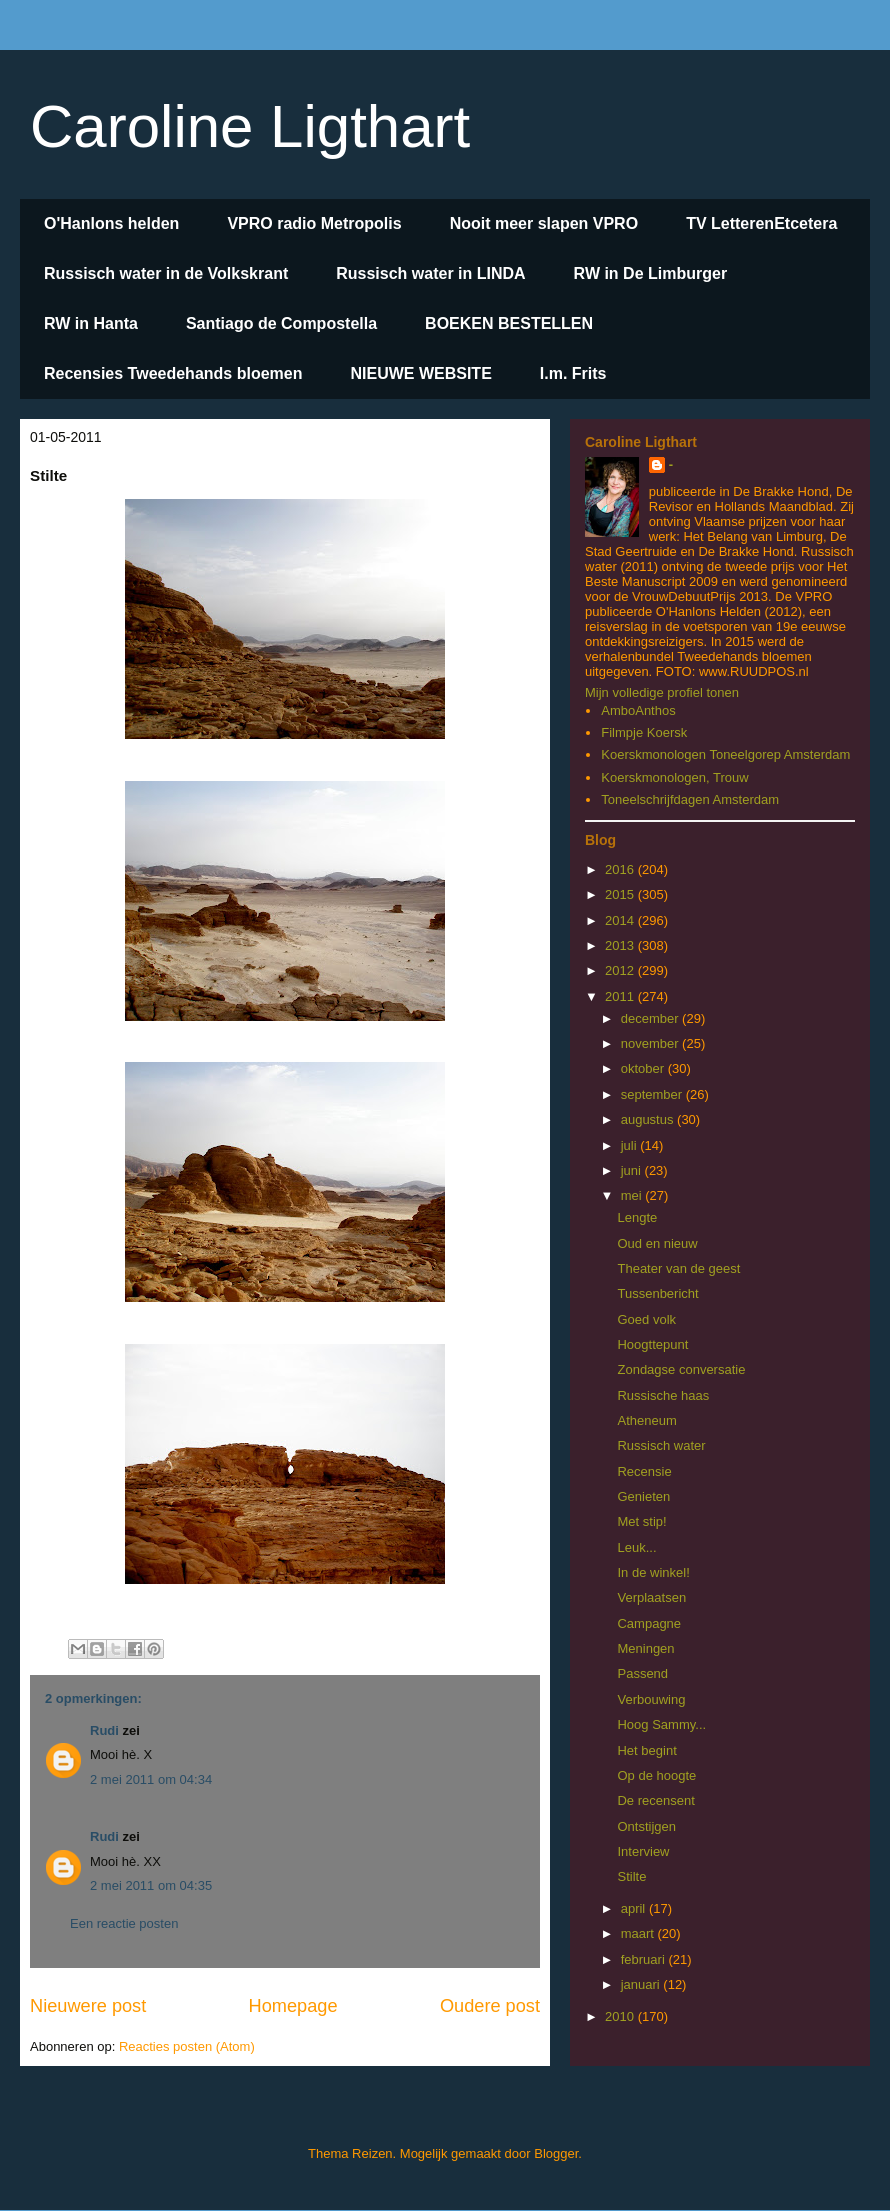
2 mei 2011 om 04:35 (151, 1885)
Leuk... (636, 1547)
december (651, 1018)
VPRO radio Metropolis (314, 223)
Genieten (643, 1496)
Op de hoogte (656, 1775)
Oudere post (490, 2006)
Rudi (104, 1730)
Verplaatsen (651, 1597)
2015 (621, 894)
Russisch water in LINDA (430, 273)
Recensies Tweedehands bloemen (173, 373)
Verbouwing (651, 1699)
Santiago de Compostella (281, 323)
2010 (621, 2016)
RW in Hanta (91, 323)
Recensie (644, 1471)
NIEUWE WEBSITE (420, 373)
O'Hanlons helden (111, 223)
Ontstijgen (646, 1826)
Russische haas (663, 1395)
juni (633, 1170)
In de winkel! (653, 1572)
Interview (643, 1851)
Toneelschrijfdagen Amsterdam (690, 799)
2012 (621, 970)
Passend (642, 1673)
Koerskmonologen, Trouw (674, 777)
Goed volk (646, 1319)
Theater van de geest (678, 1268)
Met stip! (641, 1521)
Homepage (293, 2006)
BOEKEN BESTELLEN (509, 323)
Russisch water (661, 1445)
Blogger (556, 2153)
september (653, 1094)
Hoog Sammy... (661, 1724)
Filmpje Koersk (644, 732)
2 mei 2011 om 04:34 (151, 1779)
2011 (621, 996)
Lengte (637, 1217)
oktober (644, 1068)
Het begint (646, 1750)
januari (642, 1984)
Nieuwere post (88, 2006)
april (635, 1908)
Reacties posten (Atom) (187, 2046)
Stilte (631, 1876)
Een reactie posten (124, 1923)
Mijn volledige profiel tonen (662, 692)
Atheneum (646, 1420)
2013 (621, 945)
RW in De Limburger (651, 273)
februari (645, 1959)
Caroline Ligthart (250, 126)
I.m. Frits (573, 373)
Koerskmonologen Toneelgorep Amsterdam (725, 754)
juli (631, 1145)
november (651, 1043)
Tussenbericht (657, 1293)
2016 (621, 869)
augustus (649, 1119)
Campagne (649, 1623)
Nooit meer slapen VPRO (544, 223)
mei (633, 1195)
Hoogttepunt (652, 1344)
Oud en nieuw (657, 1243)
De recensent (655, 1800)
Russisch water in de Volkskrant (166, 273)
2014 (621, 920)
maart (639, 1933)
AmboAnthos (638, 710)
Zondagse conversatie (681, 1369)
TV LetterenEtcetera (761, 223)
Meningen (645, 1648)
